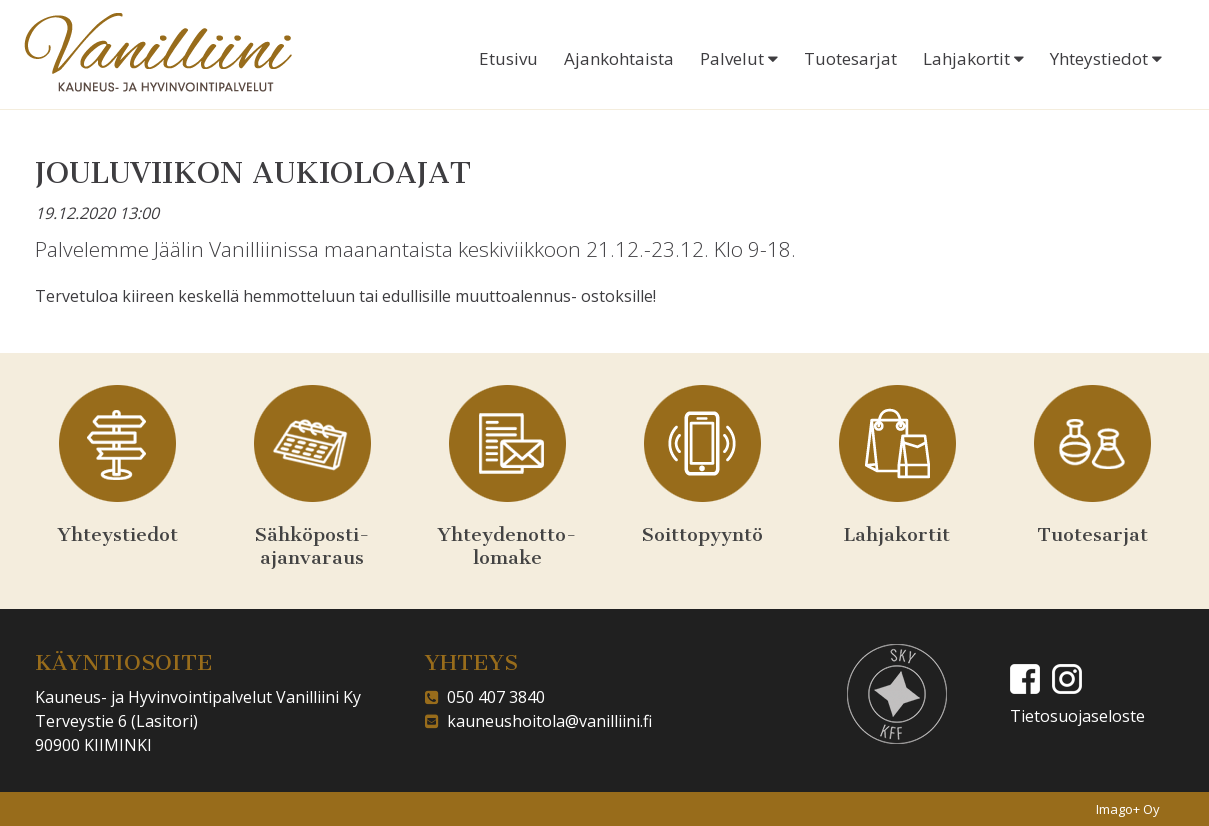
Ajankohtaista (619, 58)
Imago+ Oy (1128, 809)
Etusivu (508, 58)
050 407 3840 (492, 697)
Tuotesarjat (850, 58)
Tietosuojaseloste (1077, 716)
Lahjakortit (973, 58)
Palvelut (739, 58)
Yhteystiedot (1106, 58)
